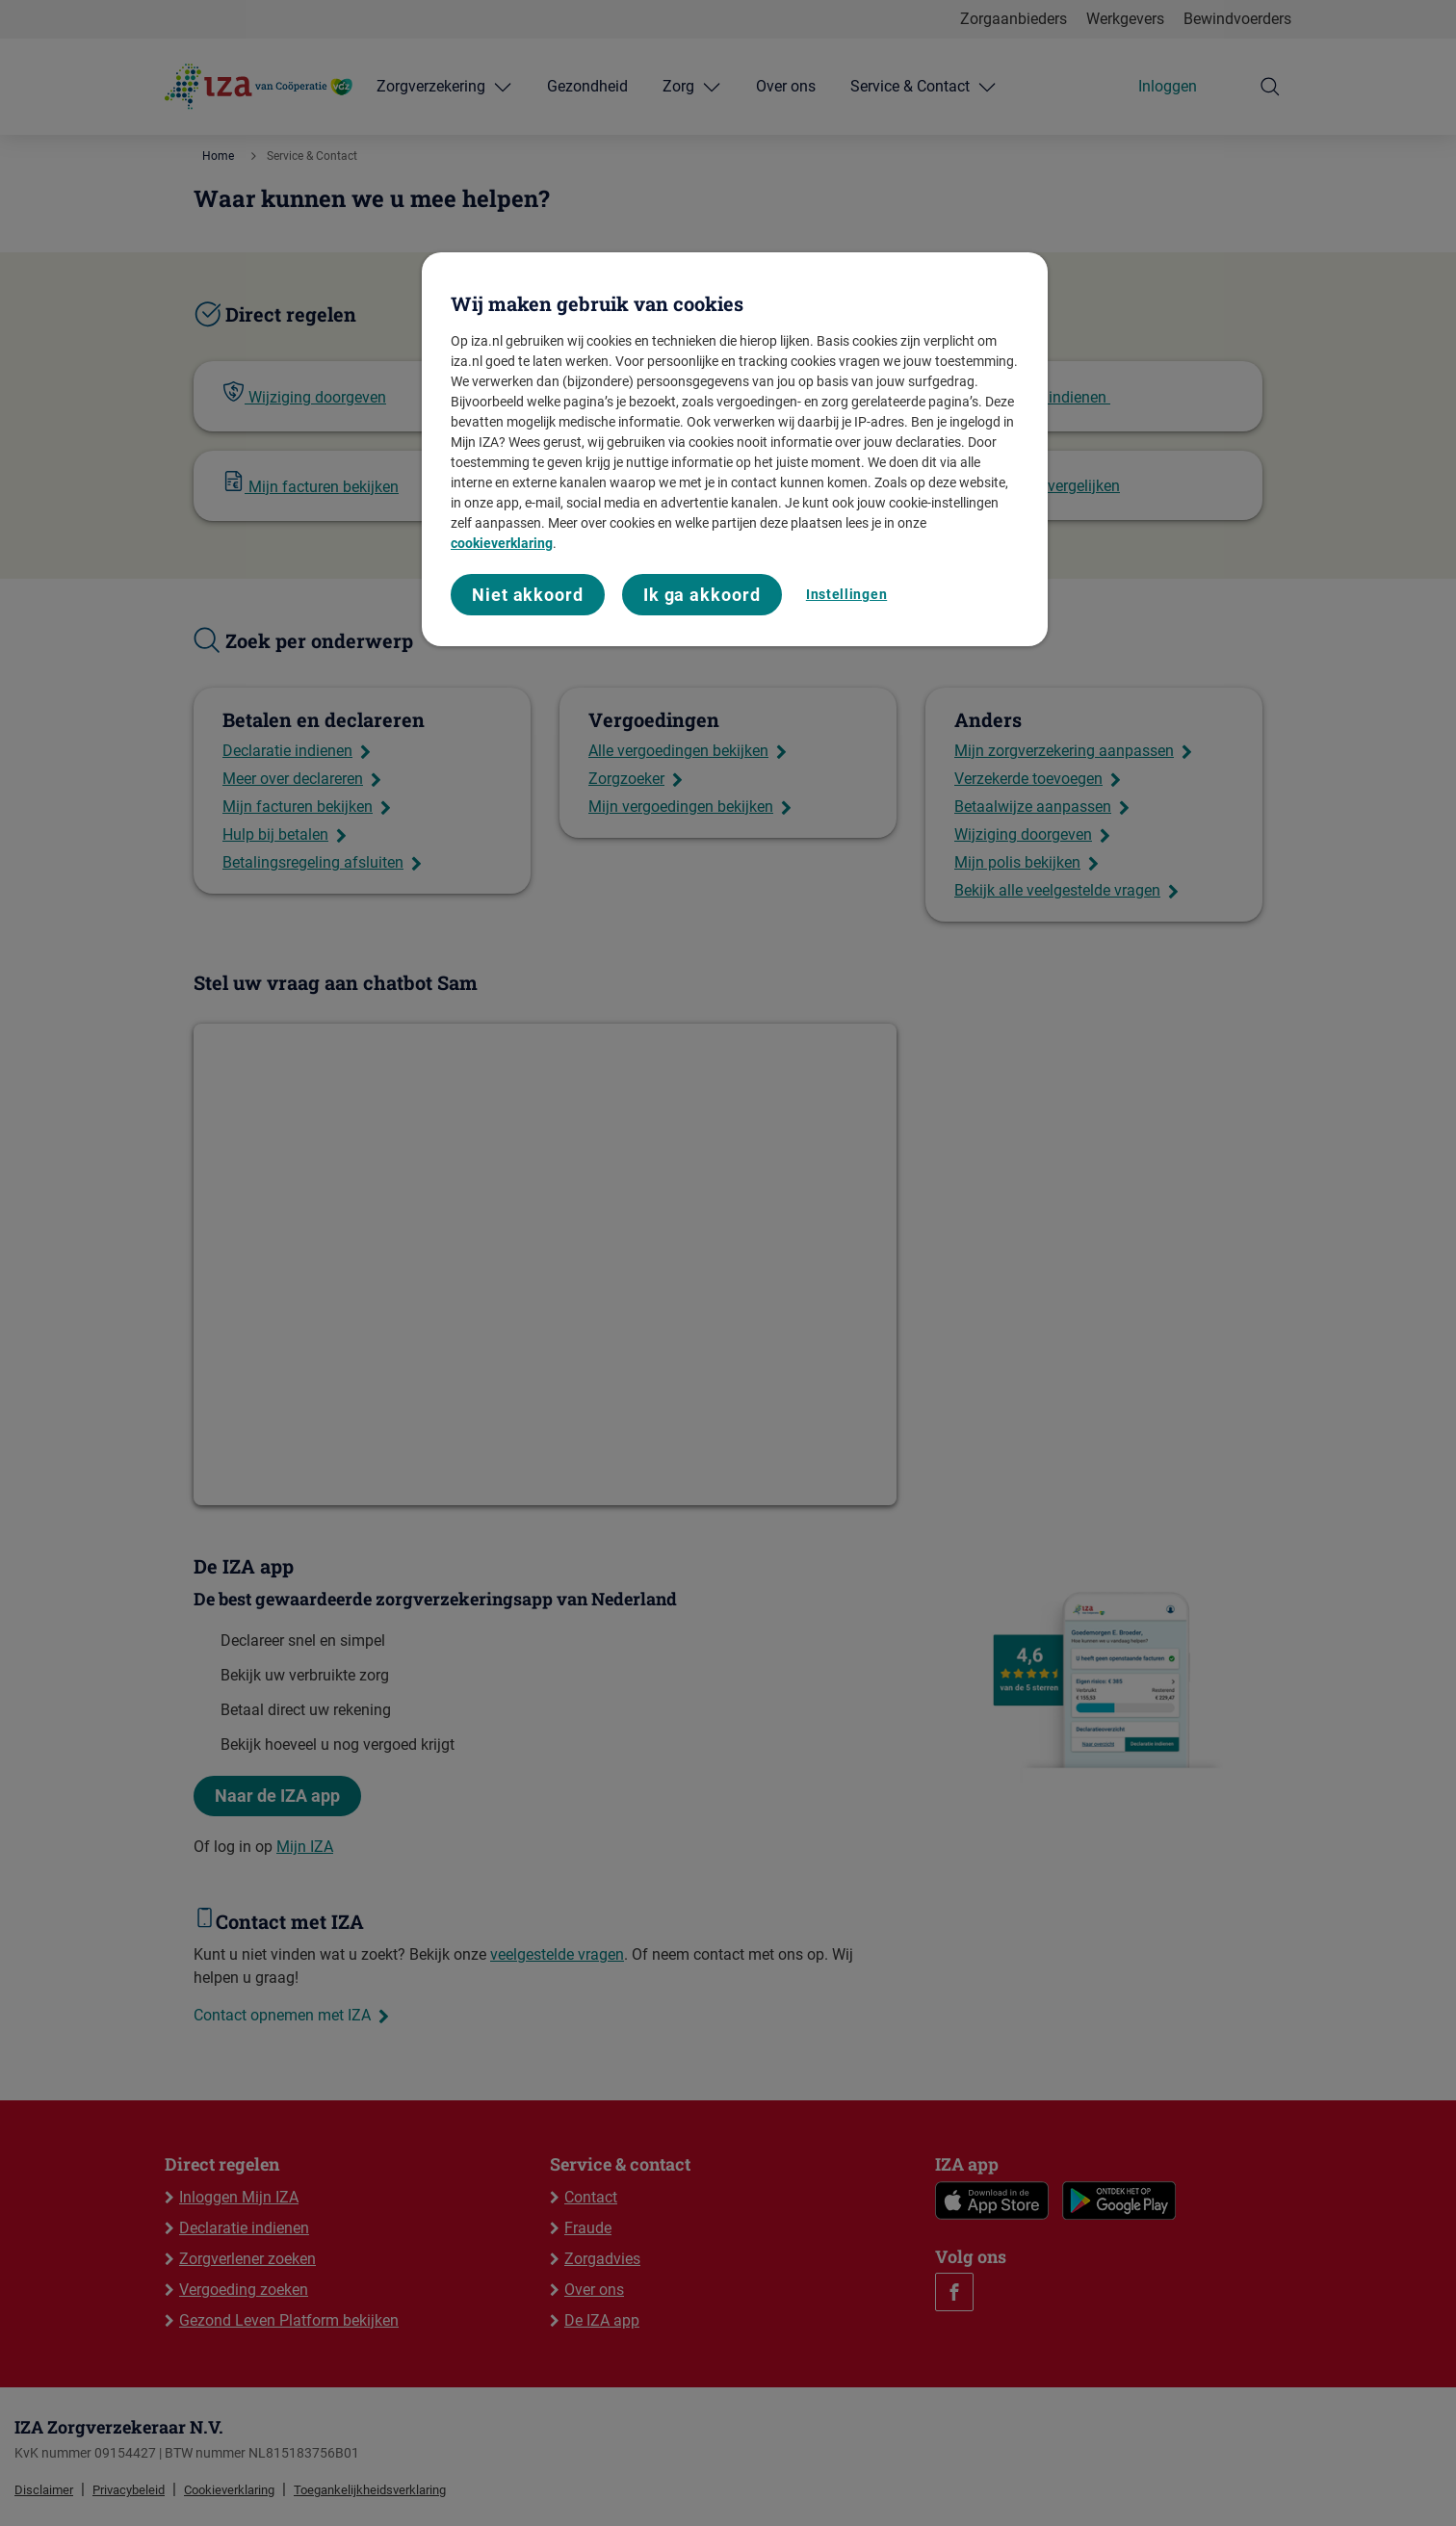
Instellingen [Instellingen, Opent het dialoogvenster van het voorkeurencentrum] (846, 594)
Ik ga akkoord (702, 595)
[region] (735, 449)
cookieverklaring (502, 543)
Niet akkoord (528, 595)
